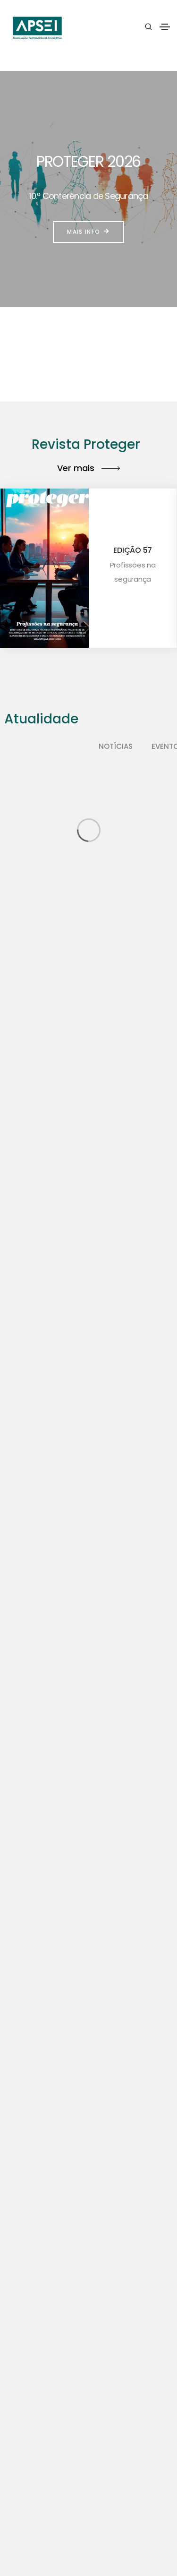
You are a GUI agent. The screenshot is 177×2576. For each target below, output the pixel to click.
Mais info (88, 232)
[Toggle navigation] (165, 27)
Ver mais (88, 468)
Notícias (116, 746)
